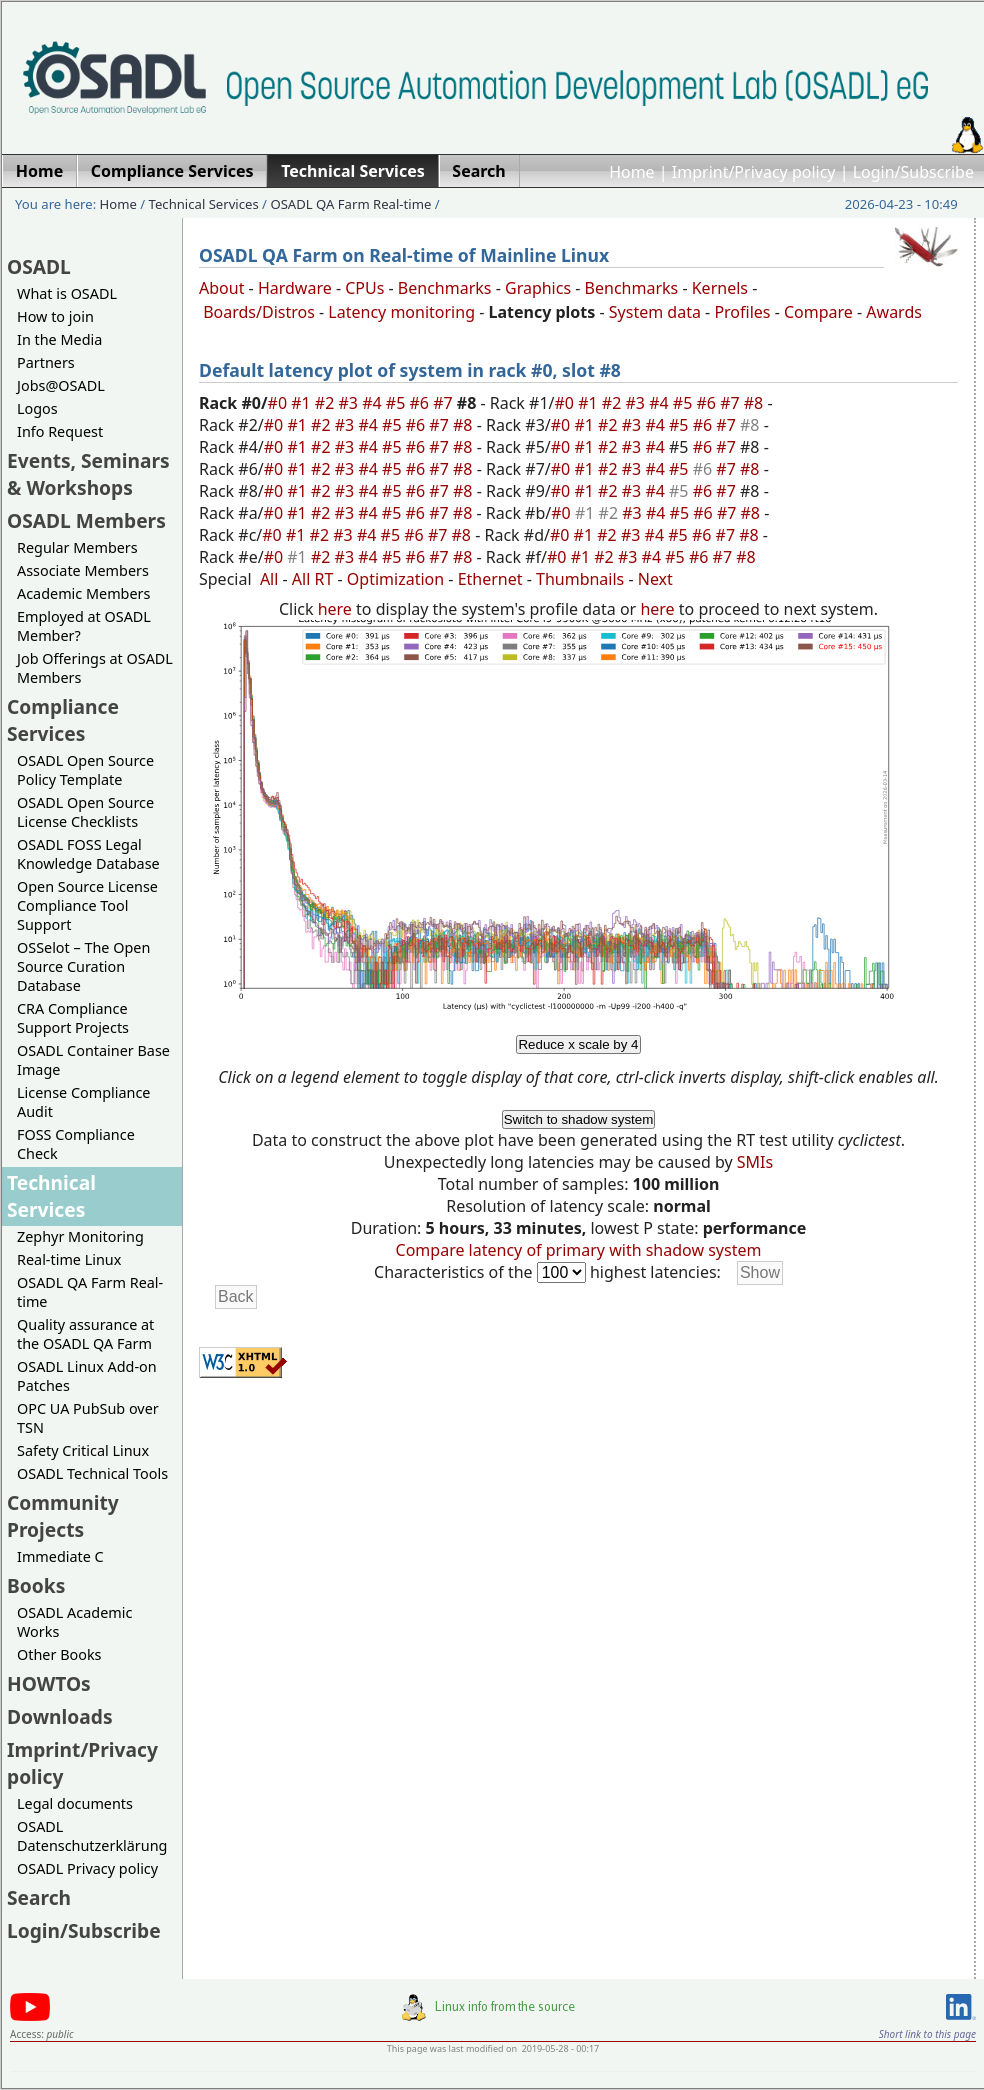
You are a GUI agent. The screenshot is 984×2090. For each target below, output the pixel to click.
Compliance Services (63, 720)
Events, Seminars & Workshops (88, 474)
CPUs (364, 288)
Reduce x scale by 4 (578, 1044)
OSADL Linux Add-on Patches (87, 1376)
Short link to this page (927, 2034)
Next (655, 579)
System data (655, 312)
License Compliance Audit (83, 1102)
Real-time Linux (69, 1259)
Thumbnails (580, 579)
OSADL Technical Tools (92, 1473)
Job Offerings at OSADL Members (95, 668)
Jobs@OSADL (61, 385)
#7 (445, 403)
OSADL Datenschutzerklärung (92, 1836)
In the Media (59, 339)
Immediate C (60, 1556)
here (335, 609)
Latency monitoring (401, 312)
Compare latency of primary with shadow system (579, 1250)
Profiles (742, 312)
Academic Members (83, 593)
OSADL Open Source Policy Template (85, 770)
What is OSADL (67, 293)
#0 (280, 403)
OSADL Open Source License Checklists (85, 812)
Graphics (538, 288)
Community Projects (63, 1516)
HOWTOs (49, 1683)
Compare (818, 312)
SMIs (755, 1162)
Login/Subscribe (913, 172)
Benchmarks (445, 288)
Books (36, 1585)
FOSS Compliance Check (76, 1144)
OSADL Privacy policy (87, 1868)
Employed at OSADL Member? (84, 626)
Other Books (59, 1654)
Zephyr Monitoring (80, 1236)
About (221, 288)
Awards (894, 312)
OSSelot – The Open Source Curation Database (83, 966)
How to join (55, 316)
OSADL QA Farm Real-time (350, 204)
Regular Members (77, 547)
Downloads (60, 1716)
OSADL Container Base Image (93, 1060)
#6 (421, 403)
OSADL (39, 266)
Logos (37, 408)
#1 (303, 403)
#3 (351, 403)
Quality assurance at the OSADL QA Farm (85, 1334)
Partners (46, 362)
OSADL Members (86, 520)
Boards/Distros (259, 312)
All (269, 579)
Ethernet (490, 579)
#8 (756, 403)
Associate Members (83, 570)
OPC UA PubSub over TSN (88, 1418)
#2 (327, 403)
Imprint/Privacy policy (754, 172)
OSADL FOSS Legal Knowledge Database (88, 854)
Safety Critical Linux (83, 1450)
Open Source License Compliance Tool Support (87, 905)
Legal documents (75, 1803)
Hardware (295, 288)
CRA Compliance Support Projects (73, 1018)
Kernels (720, 288)
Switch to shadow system (579, 1119)
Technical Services (204, 204)
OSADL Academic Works (74, 1622)
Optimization (395, 579)
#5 (398, 403)
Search (39, 1897)
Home (632, 172)
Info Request (60, 431)
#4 (374, 403)
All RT (313, 579)
